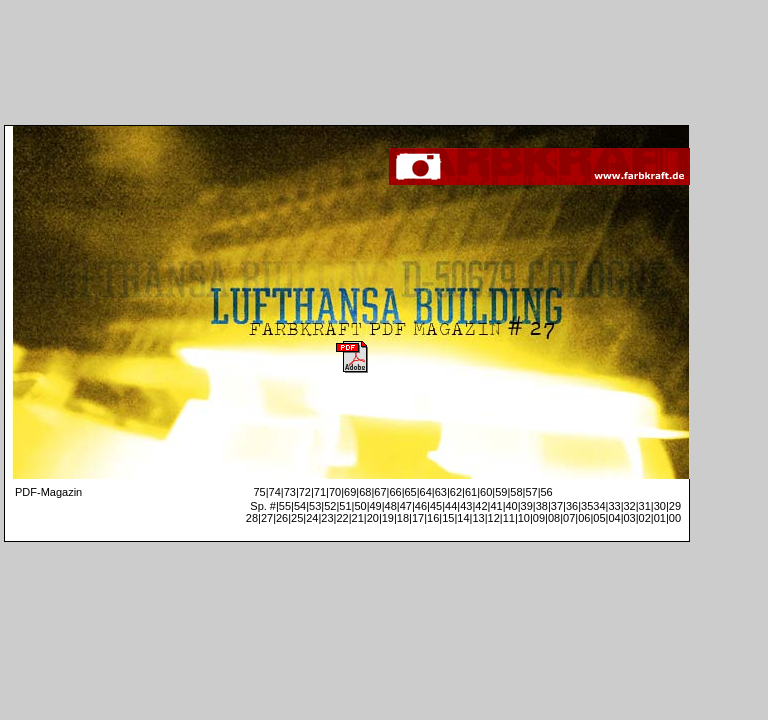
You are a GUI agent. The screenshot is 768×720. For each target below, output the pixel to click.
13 (478, 518)
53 (315, 506)
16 (433, 518)
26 (282, 518)
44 (451, 506)
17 (418, 518)
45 (436, 506)
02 (645, 518)
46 (421, 506)
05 (599, 518)
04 (614, 518)
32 (630, 506)
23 (327, 518)
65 (411, 492)
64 (426, 492)
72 (305, 492)
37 (557, 506)
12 (494, 518)
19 (388, 518)
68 (365, 492)
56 (546, 492)
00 (675, 518)
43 (466, 506)
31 (645, 506)
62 (456, 492)
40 (511, 506)
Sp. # (263, 506)
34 (599, 506)
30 (660, 506)
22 (342, 518)
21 (358, 518)
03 (630, 518)
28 (252, 518)
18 (403, 518)
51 (345, 506)
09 (539, 518)
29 (675, 506)
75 (259, 492)
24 (312, 518)
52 (330, 506)
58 (516, 492)
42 (481, 506)
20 (373, 518)
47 (406, 506)
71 (320, 492)
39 (527, 506)
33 (614, 506)
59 (501, 492)
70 (335, 492)
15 (448, 518)
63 (441, 492)
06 (584, 518)
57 (531, 492)
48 (391, 506)
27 (267, 518)
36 (572, 506)
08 (554, 518)
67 (380, 492)
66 (395, 492)
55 (285, 506)
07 (569, 518)
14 (463, 518)
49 (376, 506)
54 (300, 506)
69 (350, 492)
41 (496, 506)
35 (587, 506)
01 (660, 518)
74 (275, 492)
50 (360, 506)
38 (542, 506)
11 (509, 518)
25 (297, 518)
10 (524, 518)
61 (471, 492)
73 (290, 492)
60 (486, 492)
